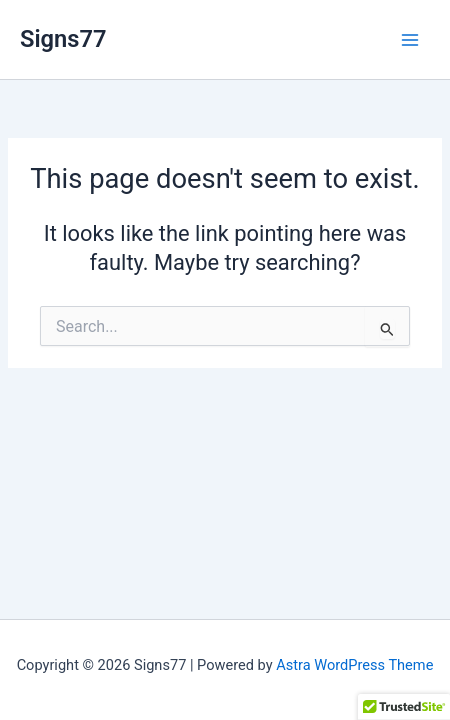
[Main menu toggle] (410, 39)
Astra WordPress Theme (354, 665)
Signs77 (63, 39)
